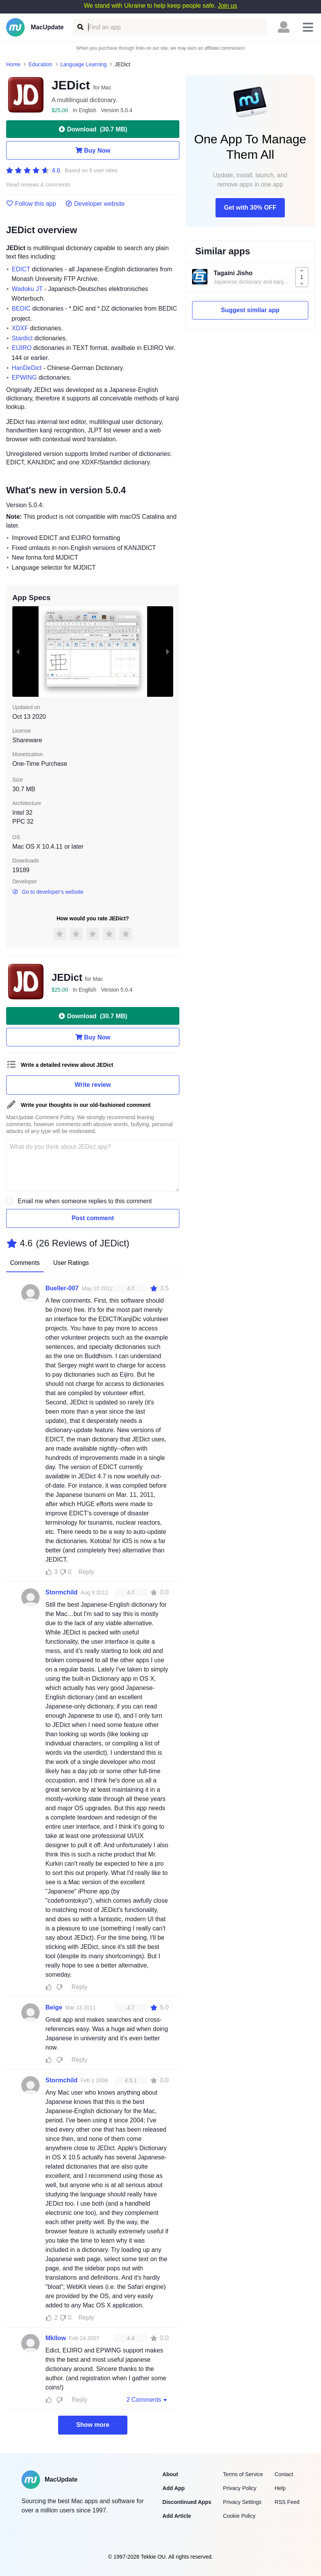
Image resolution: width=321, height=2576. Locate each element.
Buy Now (92, 150)
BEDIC (21, 308)
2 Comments (147, 2399)
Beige (53, 2007)
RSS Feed (286, 2502)
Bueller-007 (62, 1288)
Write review (93, 1085)
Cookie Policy (239, 2515)
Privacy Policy (239, 2488)
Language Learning (83, 64)
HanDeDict (27, 368)
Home (13, 64)
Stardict (22, 338)
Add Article (176, 2515)
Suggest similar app (250, 310)
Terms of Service (243, 2474)
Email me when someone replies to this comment (85, 1201)
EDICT (21, 269)
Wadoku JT (27, 289)
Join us (227, 6)
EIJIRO (22, 348)
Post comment (93, 1218)
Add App (173, 2488)
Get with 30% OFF (250, 207)
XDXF (20, 328)
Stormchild (61, 1592)
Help (280, 2488)
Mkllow (55, 2338)
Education (40, 64)
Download (92, 129)
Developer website (95, 204)
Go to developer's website (48, 891)
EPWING (24, 377)
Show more (92, 2425)
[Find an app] (80, 27)
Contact (283, 2474)
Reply (86, 1572)
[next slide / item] (167, 651)
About (170, 2474)
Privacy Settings (242, 2502)
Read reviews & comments (38, 185)
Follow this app (31, 204)
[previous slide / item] (17, 651)
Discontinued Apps (186, 2502)
